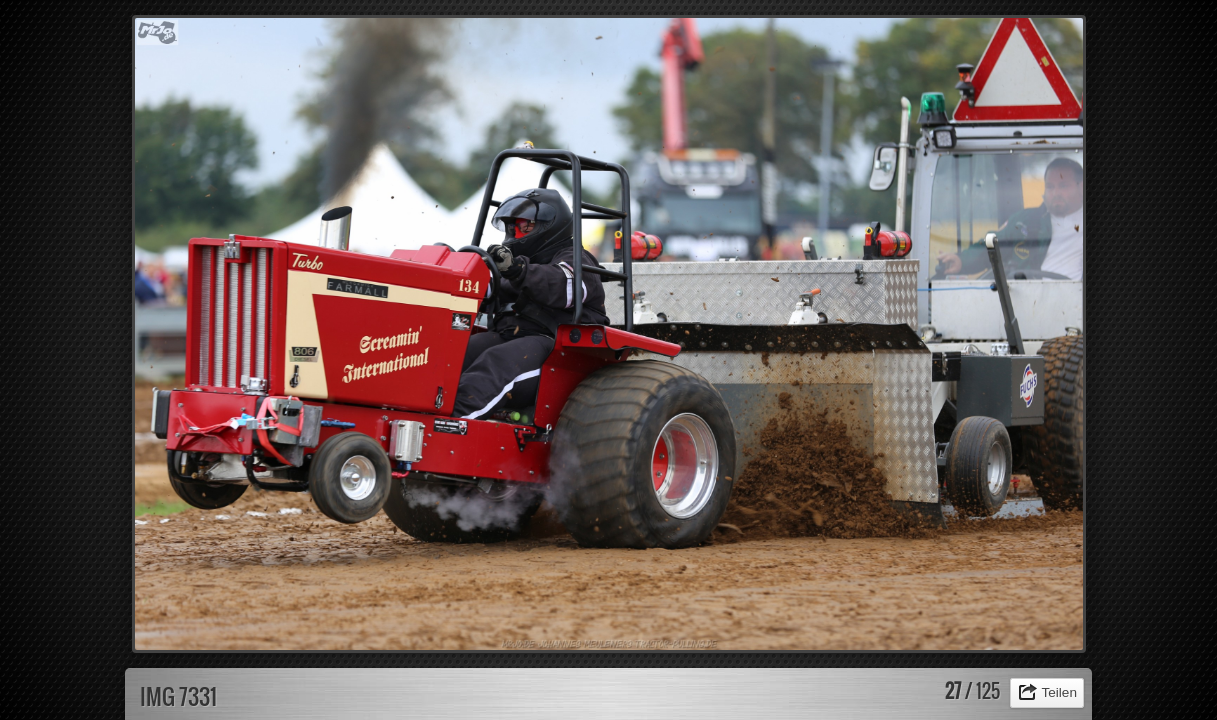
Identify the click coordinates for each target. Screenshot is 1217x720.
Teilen (1059, 692)
